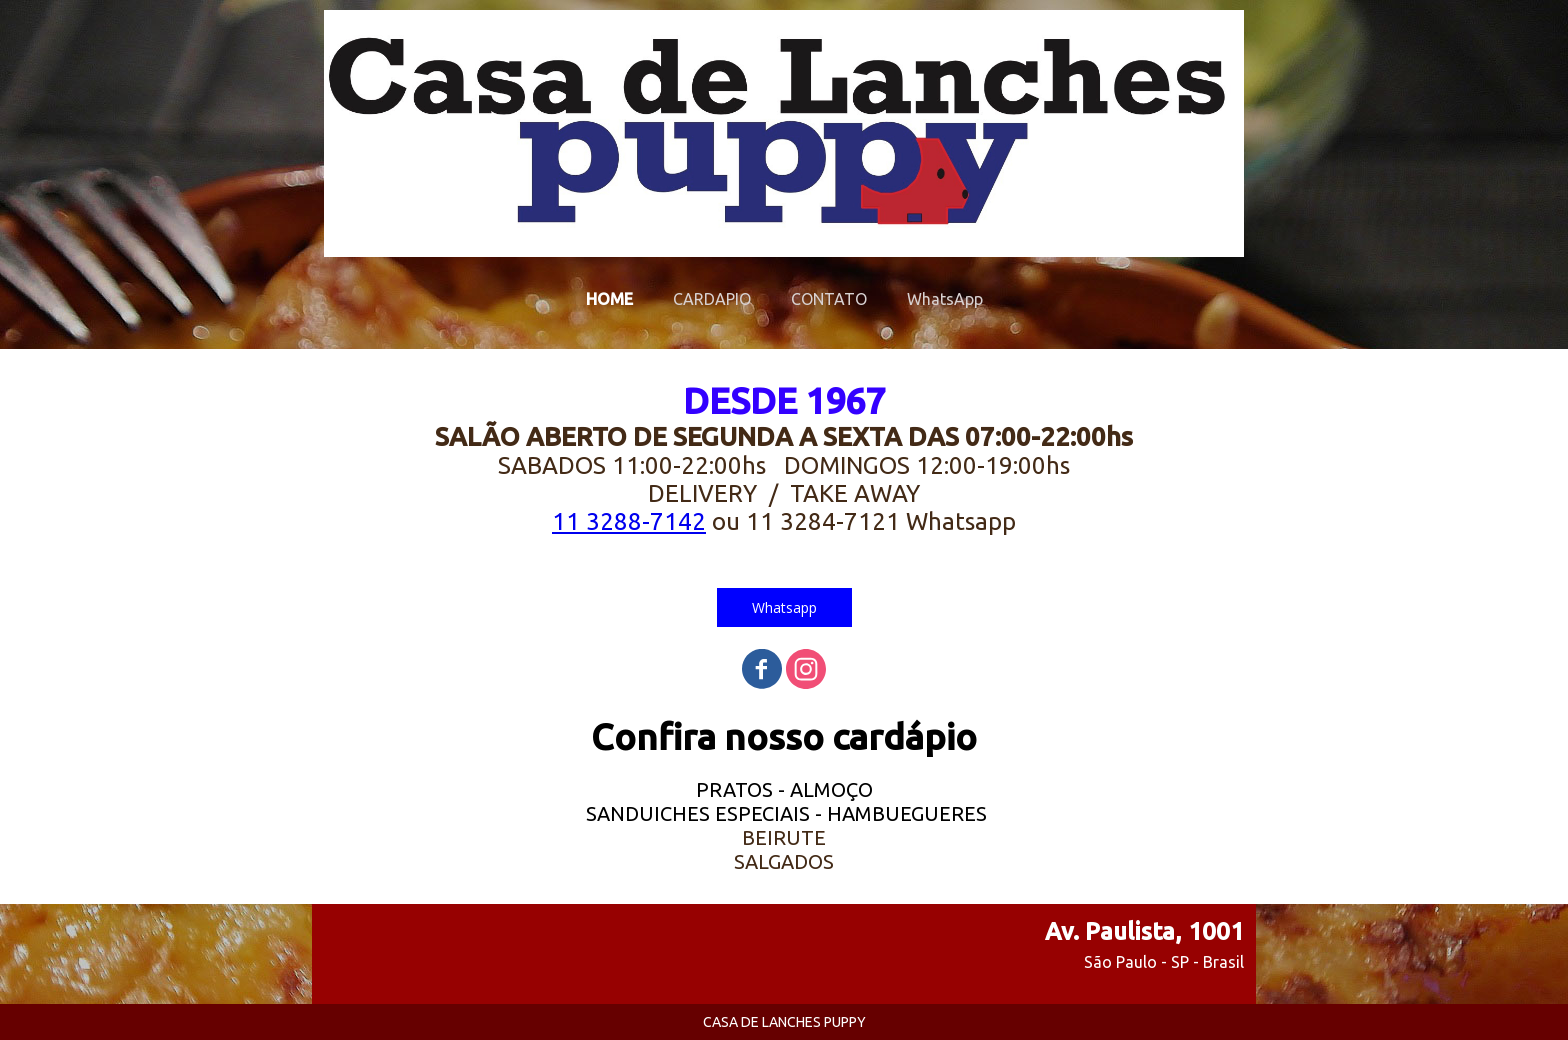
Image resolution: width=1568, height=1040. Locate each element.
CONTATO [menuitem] (829, 299)
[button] (784, 607)
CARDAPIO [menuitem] (712, 299)
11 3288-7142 (629, 521)
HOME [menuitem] (609, 299)
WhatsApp (945, 299)
